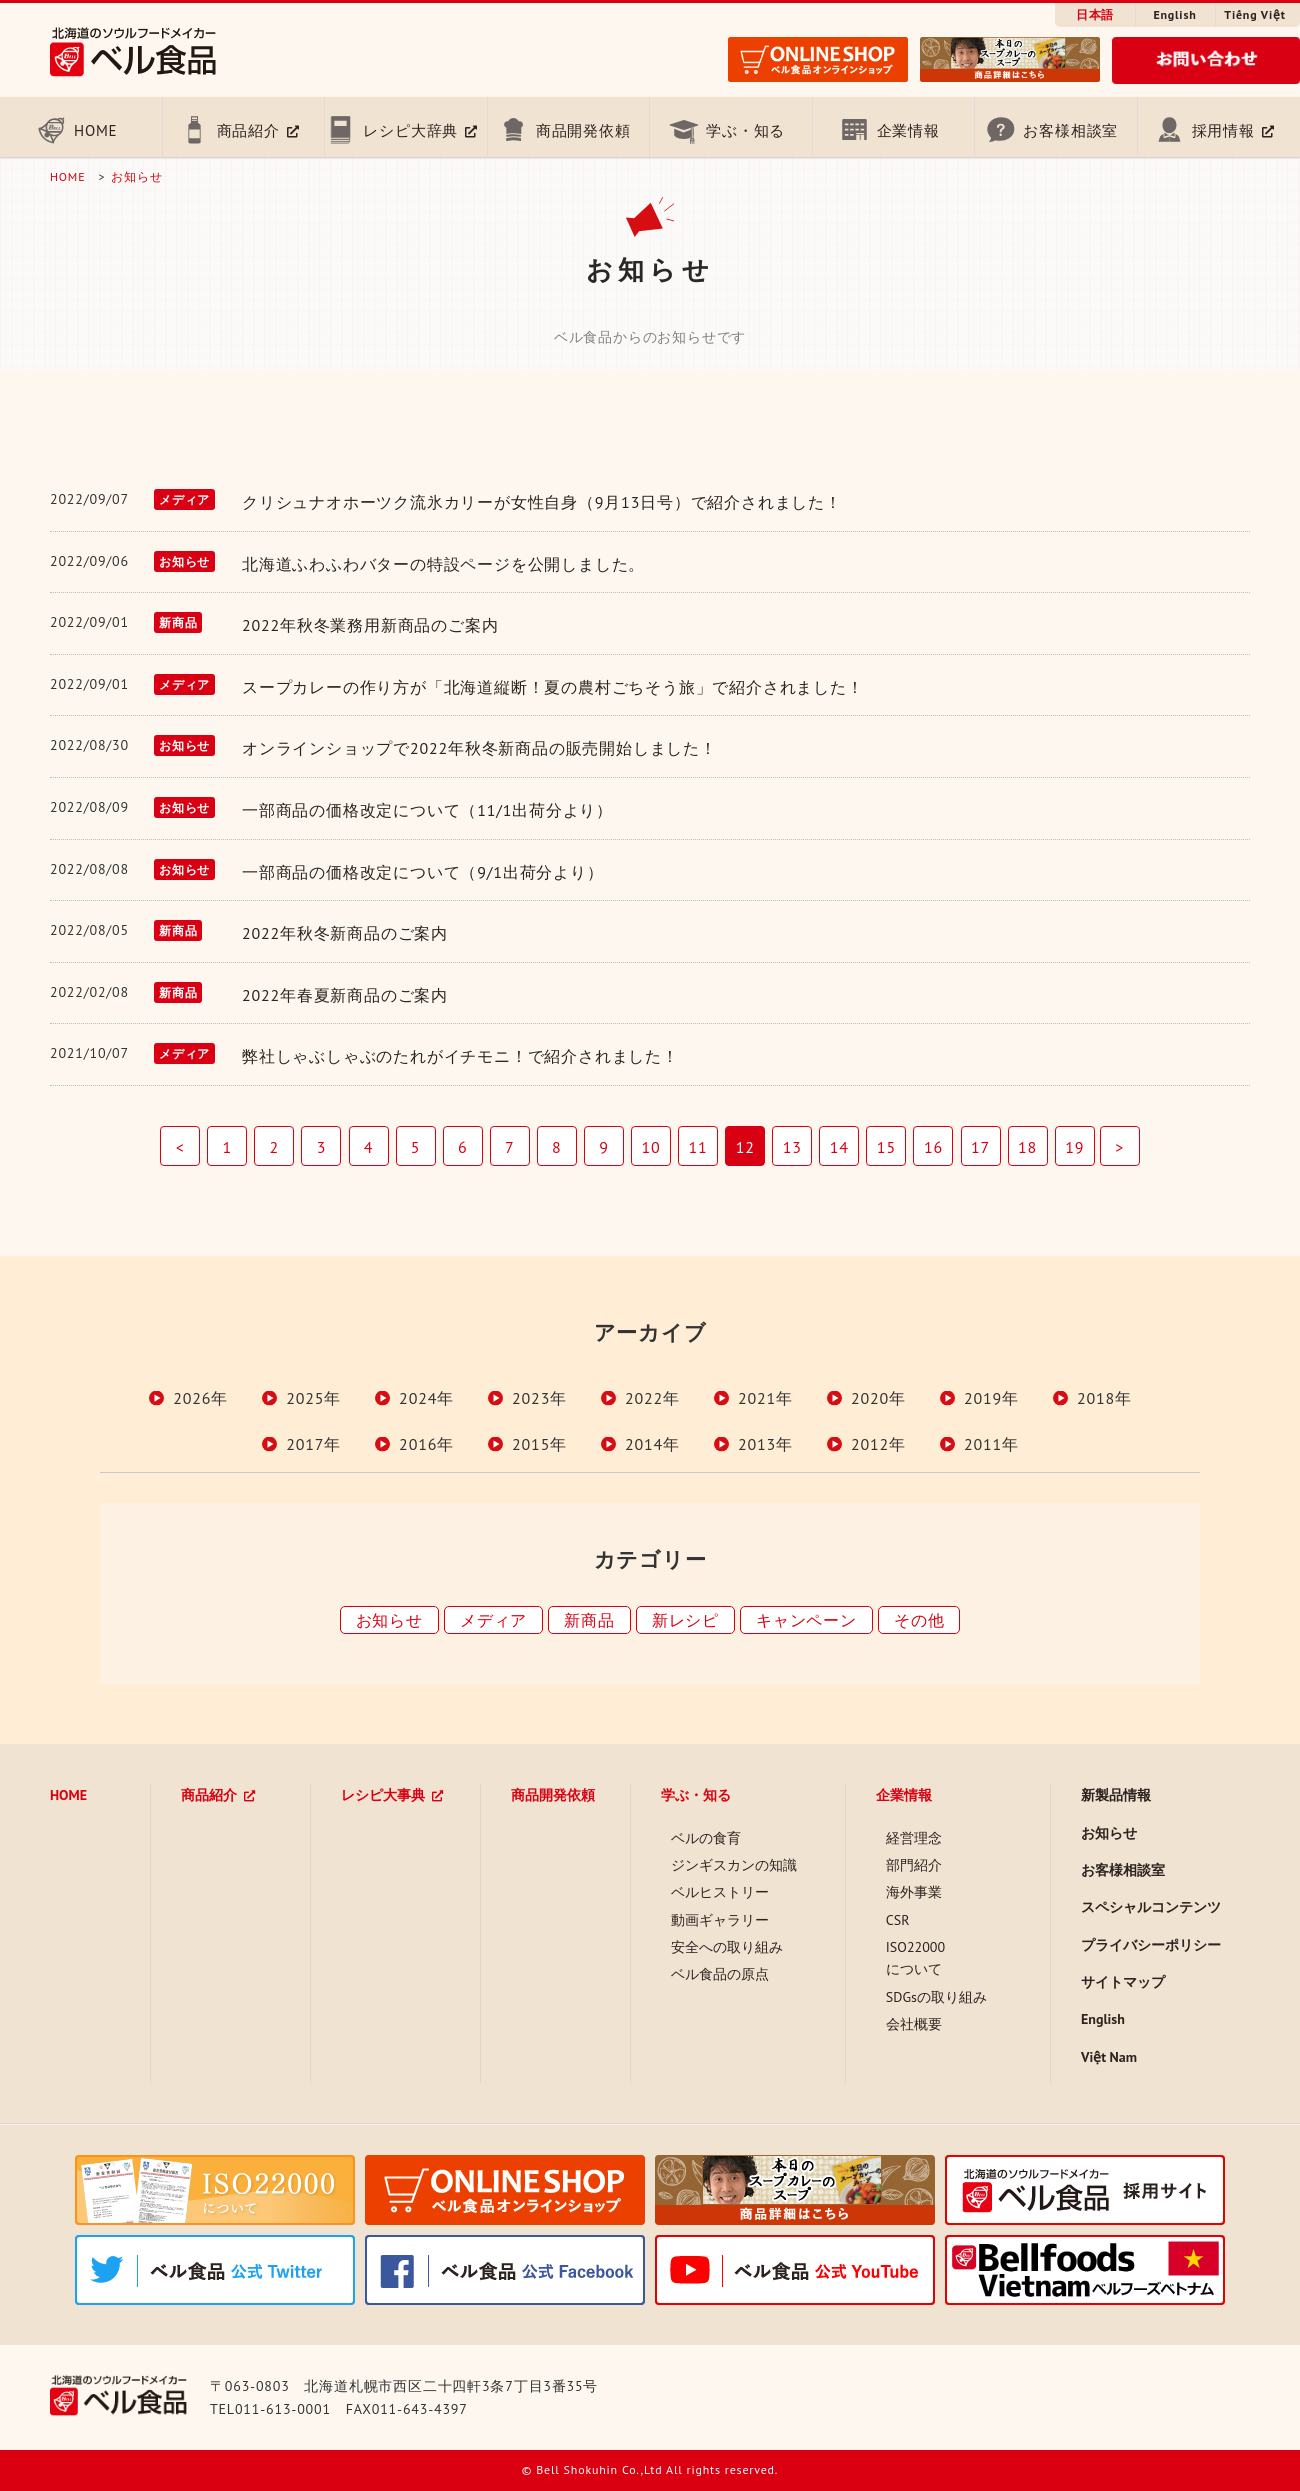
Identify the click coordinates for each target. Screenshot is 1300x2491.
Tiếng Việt (1254, 14)
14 (839, 1147)
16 (933, 1147)
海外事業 (914, 1892)
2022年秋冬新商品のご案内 (345, 933)
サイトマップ (1123, 1982)
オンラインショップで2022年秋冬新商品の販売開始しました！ (479, 748)
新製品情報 (1116, 1795)
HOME (95, 130)
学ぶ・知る (745, 130)
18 (1027, 1147)
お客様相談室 (1070, 130)
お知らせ (136, 176)
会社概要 (914, 2024)
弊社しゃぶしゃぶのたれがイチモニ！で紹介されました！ (460, 1056)
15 (886, 1147)
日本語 (1095, 14)
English (1174, 14)
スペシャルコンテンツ (1151, 1907)
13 (792, 1147)
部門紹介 (914, 1865)
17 (980, 1147)
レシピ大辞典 (410, 130)
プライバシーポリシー (1151, 1945)
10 (650, 1147)
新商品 (589, 1620)
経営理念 (914, 1838)
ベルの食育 (706, 1838)
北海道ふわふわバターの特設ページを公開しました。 (443, 564)
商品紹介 (248, 130)
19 (1074, 1147)
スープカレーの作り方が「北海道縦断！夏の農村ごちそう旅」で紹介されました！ (553, 687)
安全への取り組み (727, 1947)
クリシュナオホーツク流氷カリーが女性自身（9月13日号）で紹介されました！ (542, 502)
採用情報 (1223, 130)
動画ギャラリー (720, 1920)
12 (745, 1147)
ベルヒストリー (720, 1892)
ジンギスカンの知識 (734, 1865)
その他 (919, 1620)
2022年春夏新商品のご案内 (345, 995)
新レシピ (685, 1620)
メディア (493, 1620)
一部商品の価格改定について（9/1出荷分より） (423, 872)
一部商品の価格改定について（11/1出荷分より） (427, 810)
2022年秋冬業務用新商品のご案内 (370, 625)
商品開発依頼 (583, 130)
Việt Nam (1109, 2057)
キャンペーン (806, 1620)
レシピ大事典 (383, 1795)
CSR (898, 1920)
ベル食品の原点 (720, 1974)
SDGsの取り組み (936, 1997)
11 (698, 1147)
